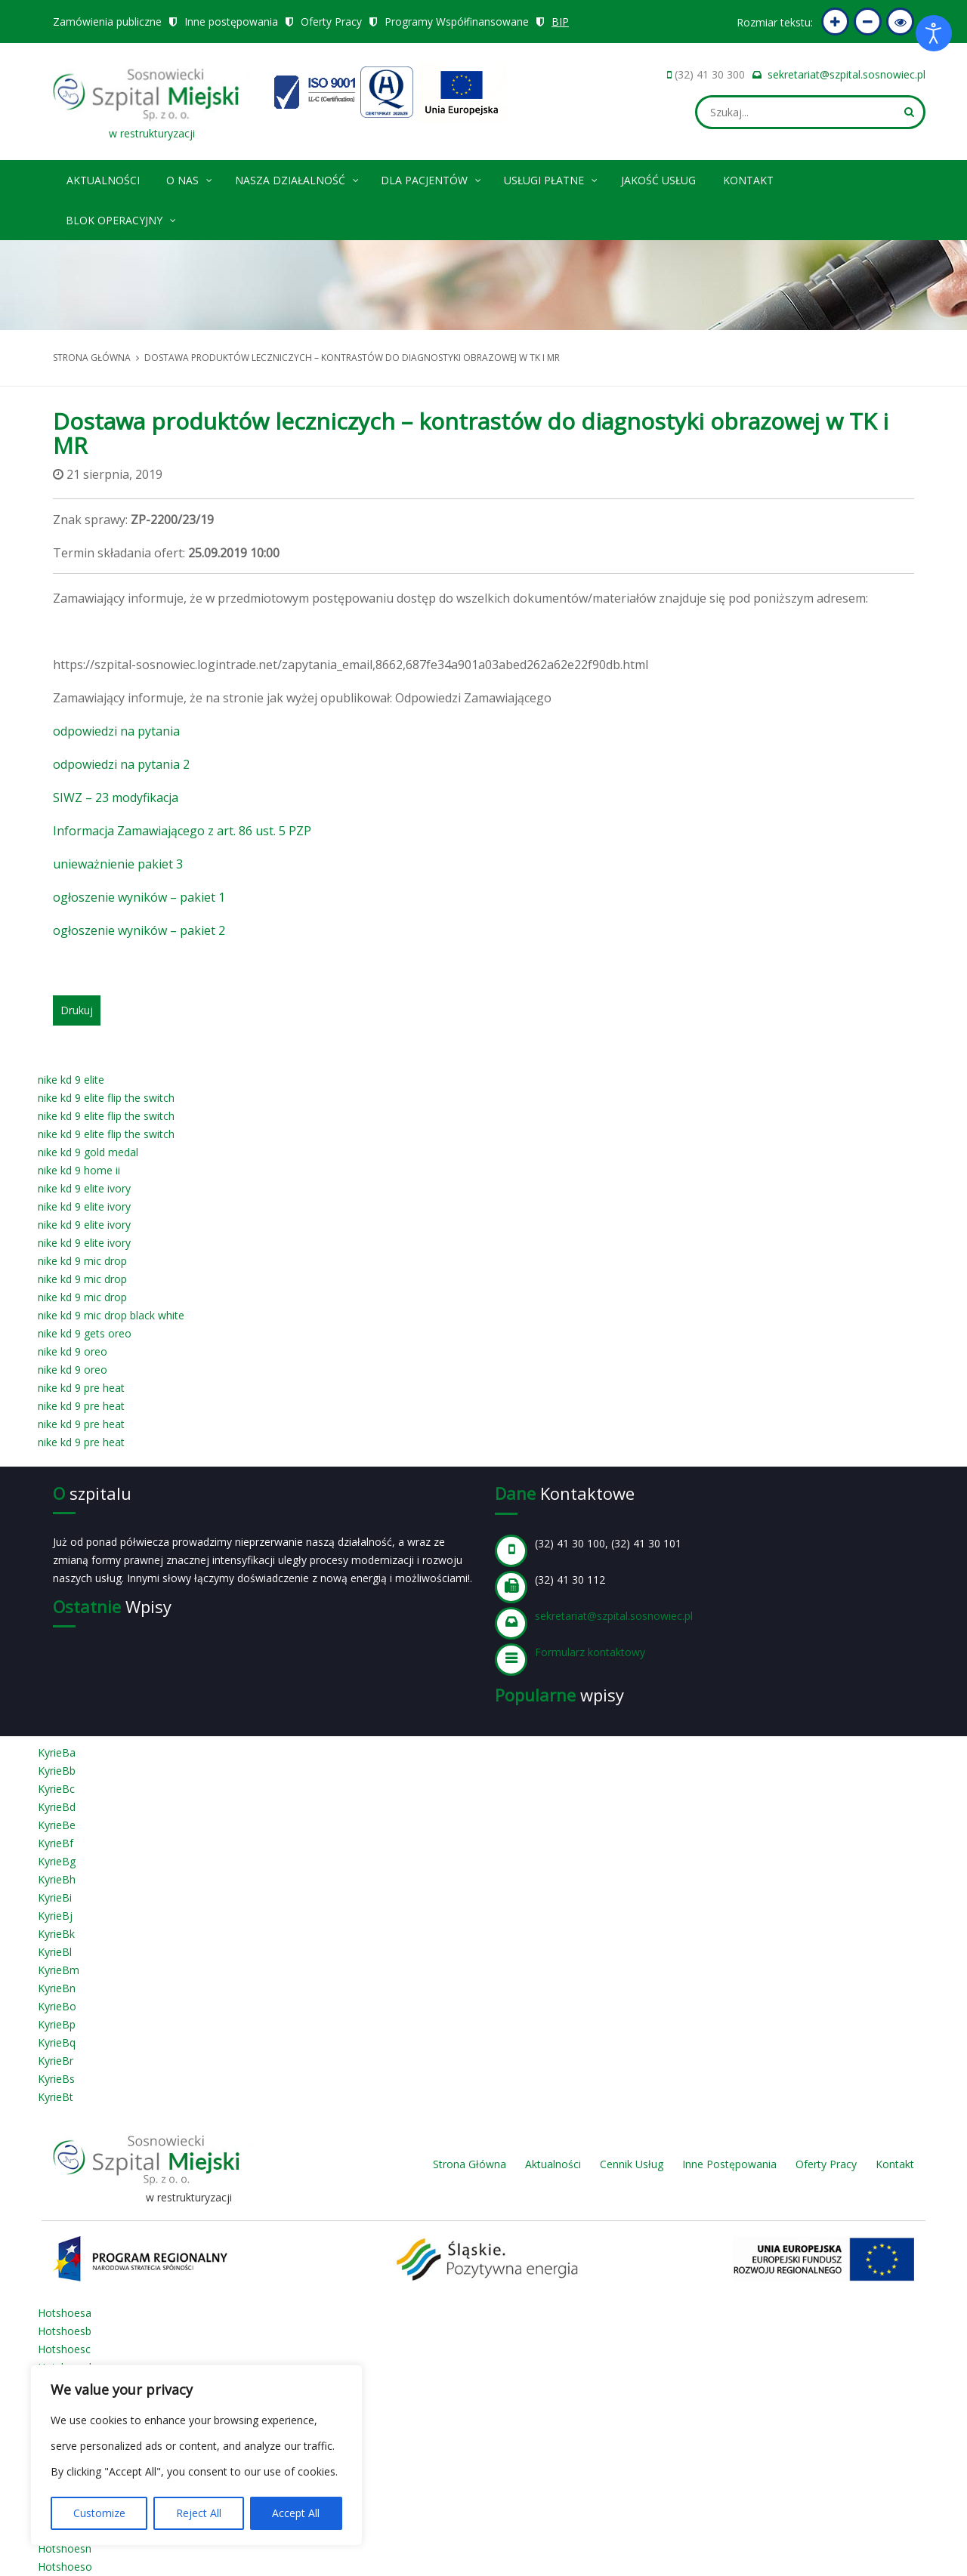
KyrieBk (56, 1934)
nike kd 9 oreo (72, 1351)
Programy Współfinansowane (457, 21)
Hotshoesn (64, 2548)
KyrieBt (55, 2097)
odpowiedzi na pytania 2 (121, 764)
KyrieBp (57, 2024)
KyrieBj (55, 1915)
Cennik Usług (631, 2164)
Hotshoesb (64, 2331)
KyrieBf (55, 1843)
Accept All (296, 2513)
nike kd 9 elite (71, 1079)
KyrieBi (55, 1897)
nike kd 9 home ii (79, 1170)
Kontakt (748, 180)
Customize (99, 2513)
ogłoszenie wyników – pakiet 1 (139, 897)
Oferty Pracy (331, 21)
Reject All (198, 2513)
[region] (196, 2455)
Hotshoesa (64, 2313)
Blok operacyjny (122, 217)
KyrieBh (57, 1879)
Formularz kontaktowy (590, 1652)
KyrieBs (56, 2079)
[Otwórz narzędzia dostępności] (934, 33)
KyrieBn (57, 1988)
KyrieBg (57, 1861)
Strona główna (92, 357)
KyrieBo (57, 2006)
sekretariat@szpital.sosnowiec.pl (846, 74)
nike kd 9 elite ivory (84, 1188)
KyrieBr (55, 2060)
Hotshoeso (65, 2566)
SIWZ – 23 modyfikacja (115, 797)
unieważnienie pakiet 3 (118, 864)
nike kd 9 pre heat (81, 1388)
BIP (561, 21)
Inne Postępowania (729, 2164)
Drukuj (76, 1010)
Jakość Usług (658, 180)
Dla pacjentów (432, 177)
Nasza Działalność (297, 177)
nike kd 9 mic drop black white (111, 1315)
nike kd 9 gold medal (88, 1152)
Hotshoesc (64, 2349)
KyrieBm (58, 1970)
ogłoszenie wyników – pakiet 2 (139, 930)
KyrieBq (57, 2042)
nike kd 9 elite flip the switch (106, 1098)
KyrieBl (55, 1952)
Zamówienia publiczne (107, 21)
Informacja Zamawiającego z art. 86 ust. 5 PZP (182, 830)
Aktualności (103, 180)
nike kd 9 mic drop (82, 1261)
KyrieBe (57, 1825)
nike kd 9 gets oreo (84, 1333)
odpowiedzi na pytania (116, 731)
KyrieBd (57, 1807)
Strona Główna (469, 2164)
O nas (190, 177)
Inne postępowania (231, 21)
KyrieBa (57, 1752)
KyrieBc (56, 1789)
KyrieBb (57, 1770)
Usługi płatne (551, 177)
